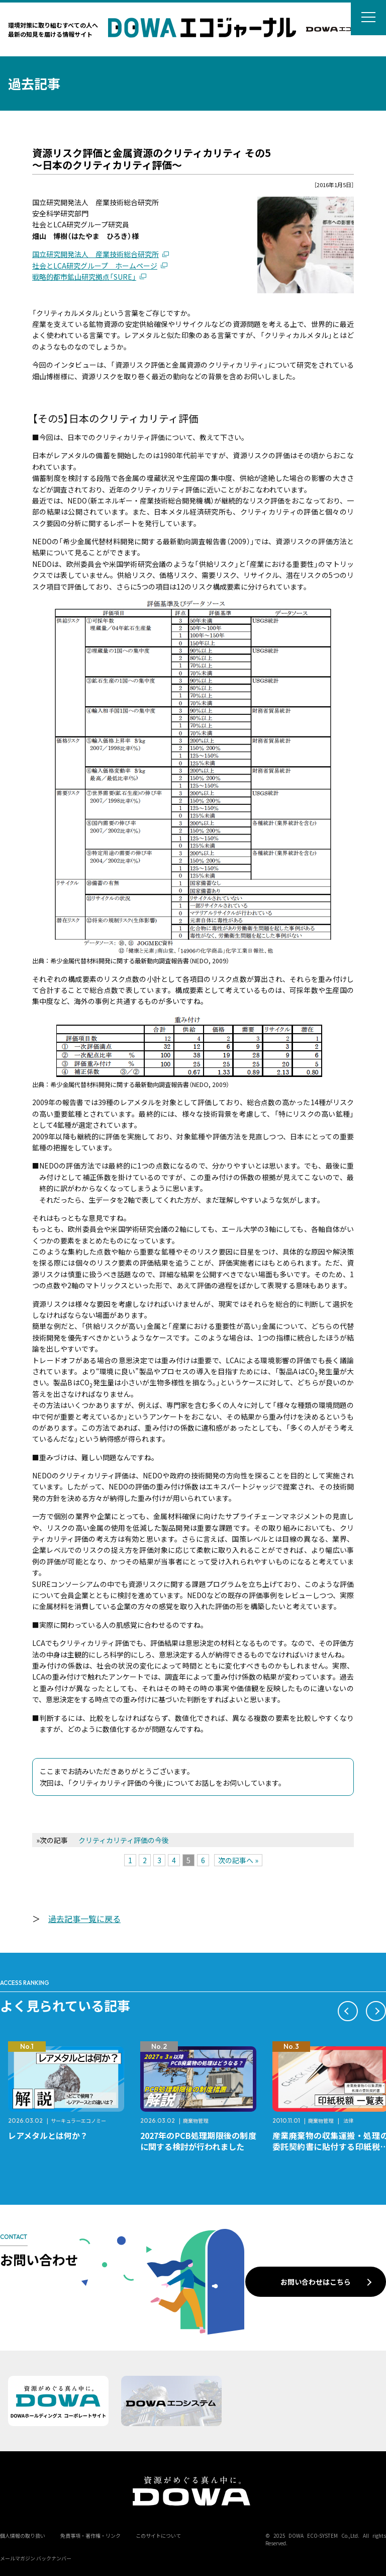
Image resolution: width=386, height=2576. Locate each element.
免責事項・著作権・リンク (90, 2535)
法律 (348, 2120)
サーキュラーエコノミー (78, 2120)
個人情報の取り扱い (22, 2535)
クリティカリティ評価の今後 (123, 1840)
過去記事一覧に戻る (84, 1919)
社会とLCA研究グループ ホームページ (94, 266)
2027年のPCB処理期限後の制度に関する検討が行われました (198, 2140)
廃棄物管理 (195, 2120)
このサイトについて (158, 2535)
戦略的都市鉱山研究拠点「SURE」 (84, 277)
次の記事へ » (238, 1860)
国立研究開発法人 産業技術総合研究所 (95, 254)
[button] (348, 2011)
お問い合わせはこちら (315, 2282)
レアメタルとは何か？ (48, 2135)
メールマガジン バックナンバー (35, 2558)
